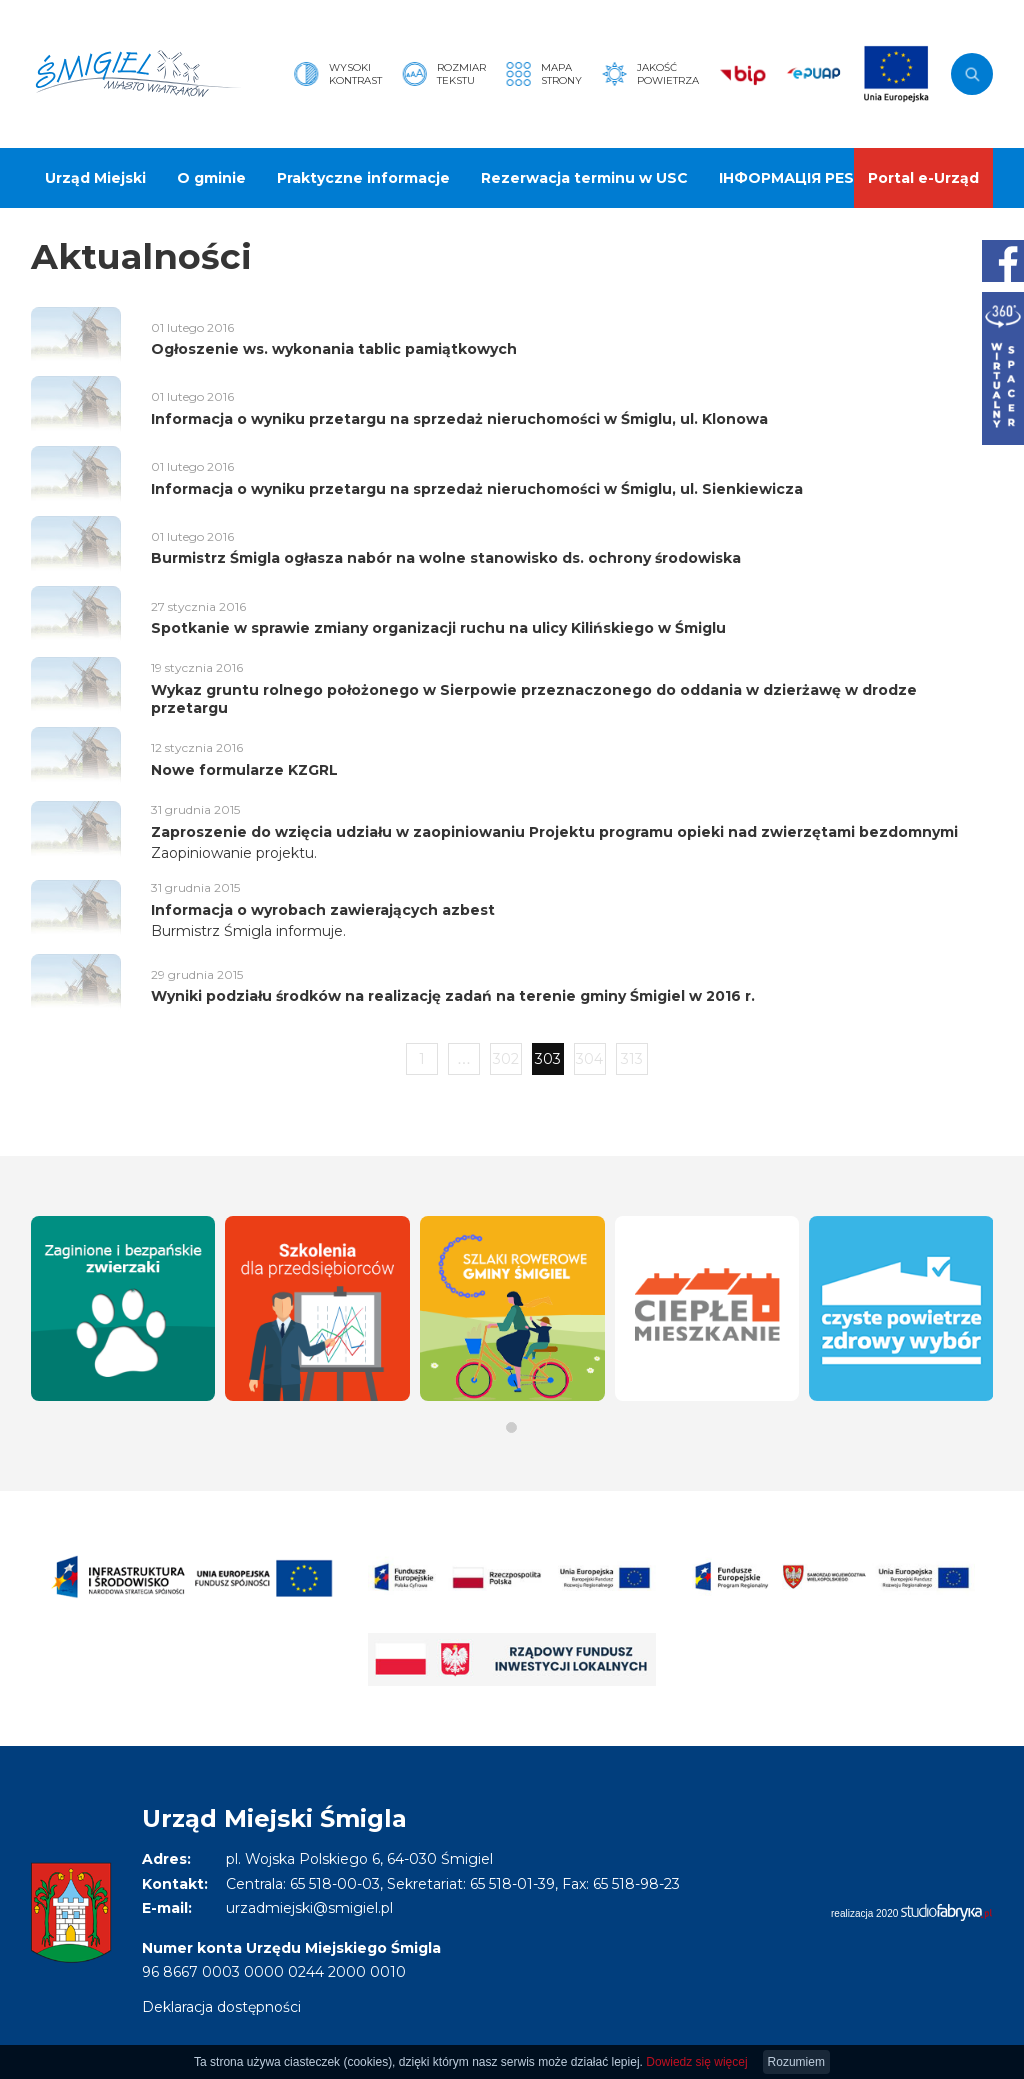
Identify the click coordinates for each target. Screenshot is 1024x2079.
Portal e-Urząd (923, 178)
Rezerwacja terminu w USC (584, 178)
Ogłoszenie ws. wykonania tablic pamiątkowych (334, 349)
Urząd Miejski (95, 178)
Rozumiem (796, 2062)
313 (632, 1059)
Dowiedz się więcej (696, 2062)
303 (548, 1059)
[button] (511, 1427)
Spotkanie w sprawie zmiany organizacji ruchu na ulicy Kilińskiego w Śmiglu (438, 628)
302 (506, 1059)
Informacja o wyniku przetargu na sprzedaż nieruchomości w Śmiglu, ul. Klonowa (459, 419)
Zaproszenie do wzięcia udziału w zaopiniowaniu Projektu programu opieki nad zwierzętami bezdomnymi (554, 832)
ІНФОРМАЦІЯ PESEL (795, 178)
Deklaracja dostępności (221, 2007)
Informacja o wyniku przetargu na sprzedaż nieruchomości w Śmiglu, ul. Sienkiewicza (477, 489)
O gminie (211, 178)
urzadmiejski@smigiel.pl (309, 1908)
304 (589, 1059)
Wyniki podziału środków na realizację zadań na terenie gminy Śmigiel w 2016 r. (453, 996)
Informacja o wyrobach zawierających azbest (323, 910)
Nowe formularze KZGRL (244, 770)
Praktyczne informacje (363, 178)
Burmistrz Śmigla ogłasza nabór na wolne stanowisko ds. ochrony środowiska (446, 558)
